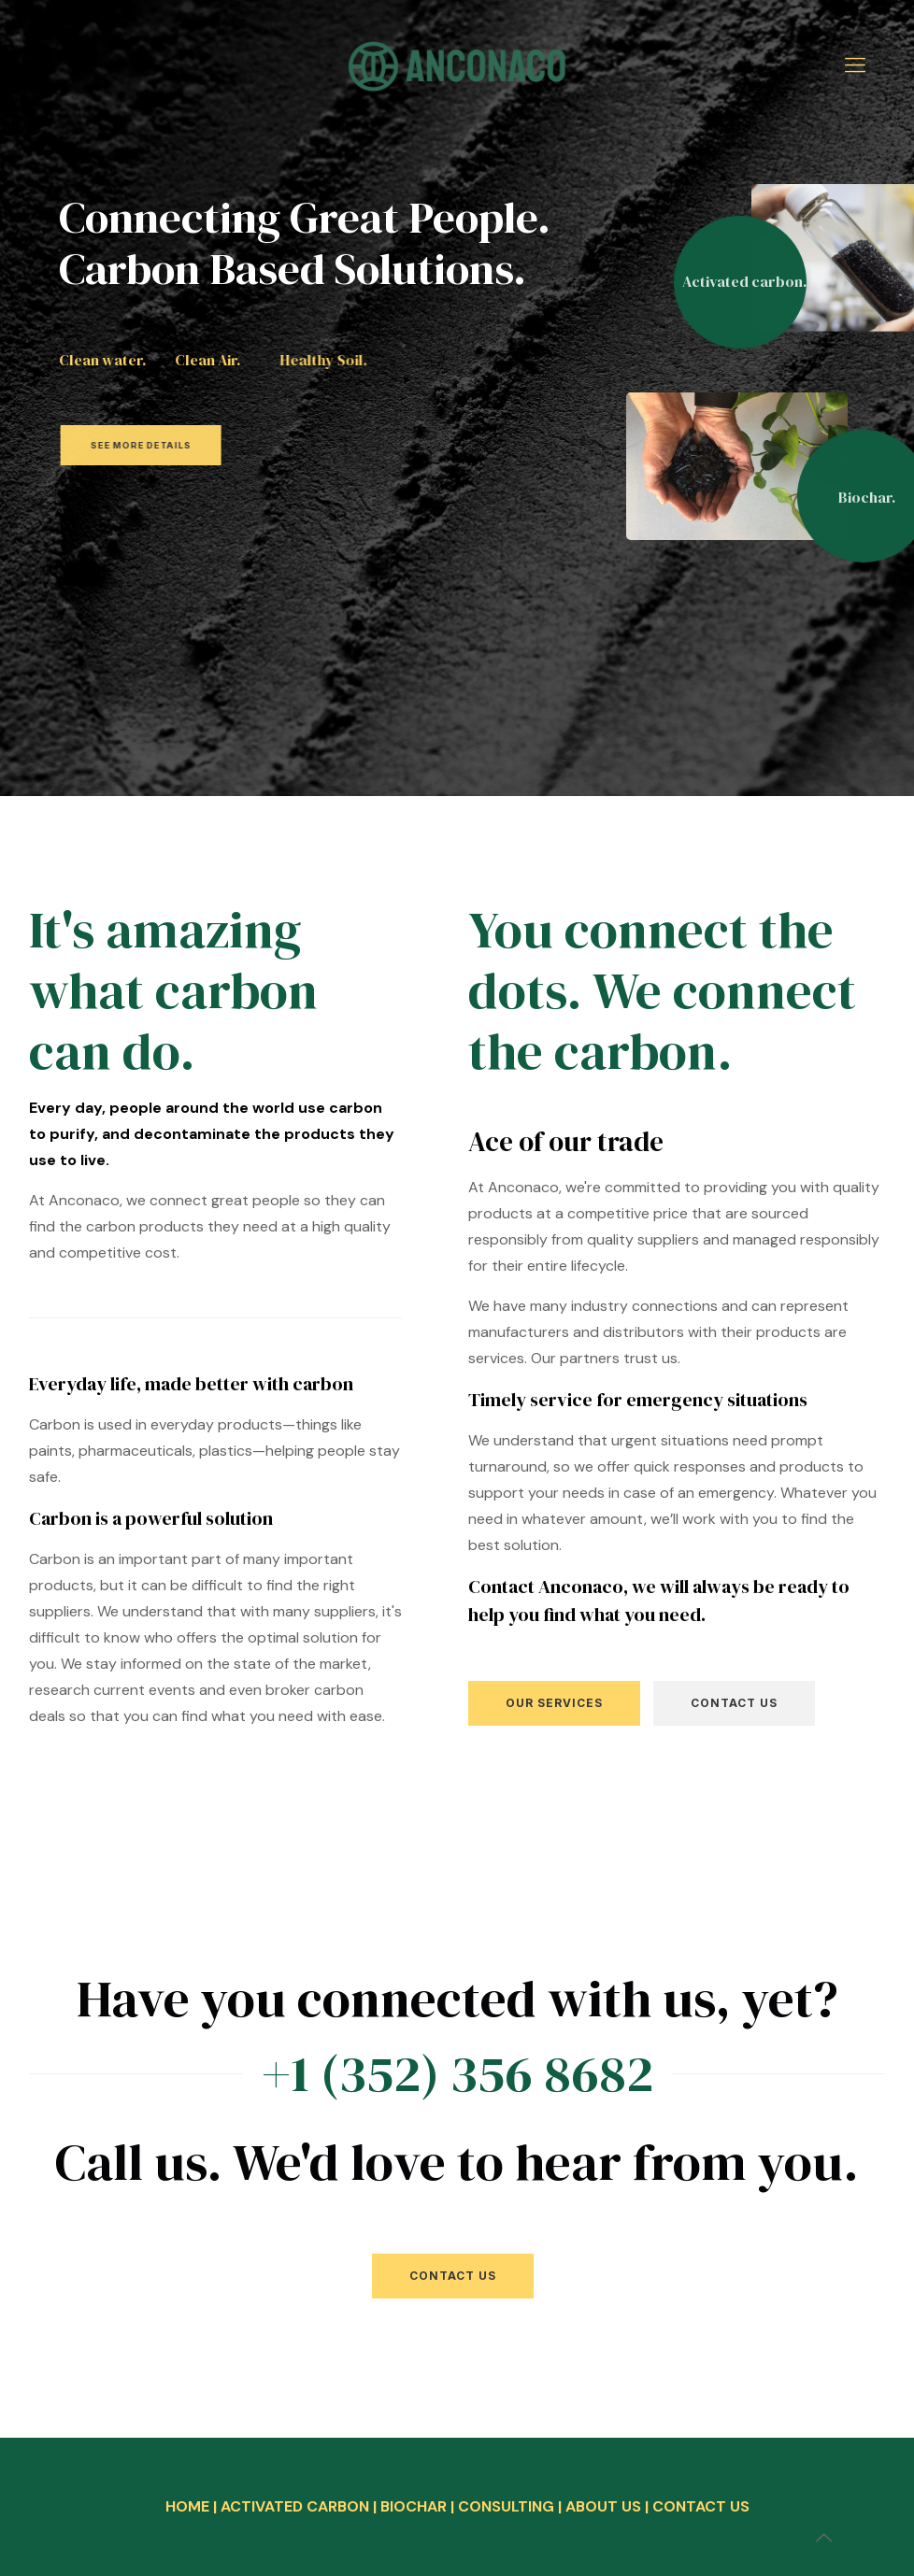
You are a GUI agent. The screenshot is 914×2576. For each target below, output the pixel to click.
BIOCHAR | (419, 2506)
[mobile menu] (855, 65)
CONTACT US (701, 2506)
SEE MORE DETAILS (185, 445)
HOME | (193, 2506)
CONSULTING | (511, 2506)
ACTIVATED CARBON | (300, 2506)
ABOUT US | (608, 2506)
